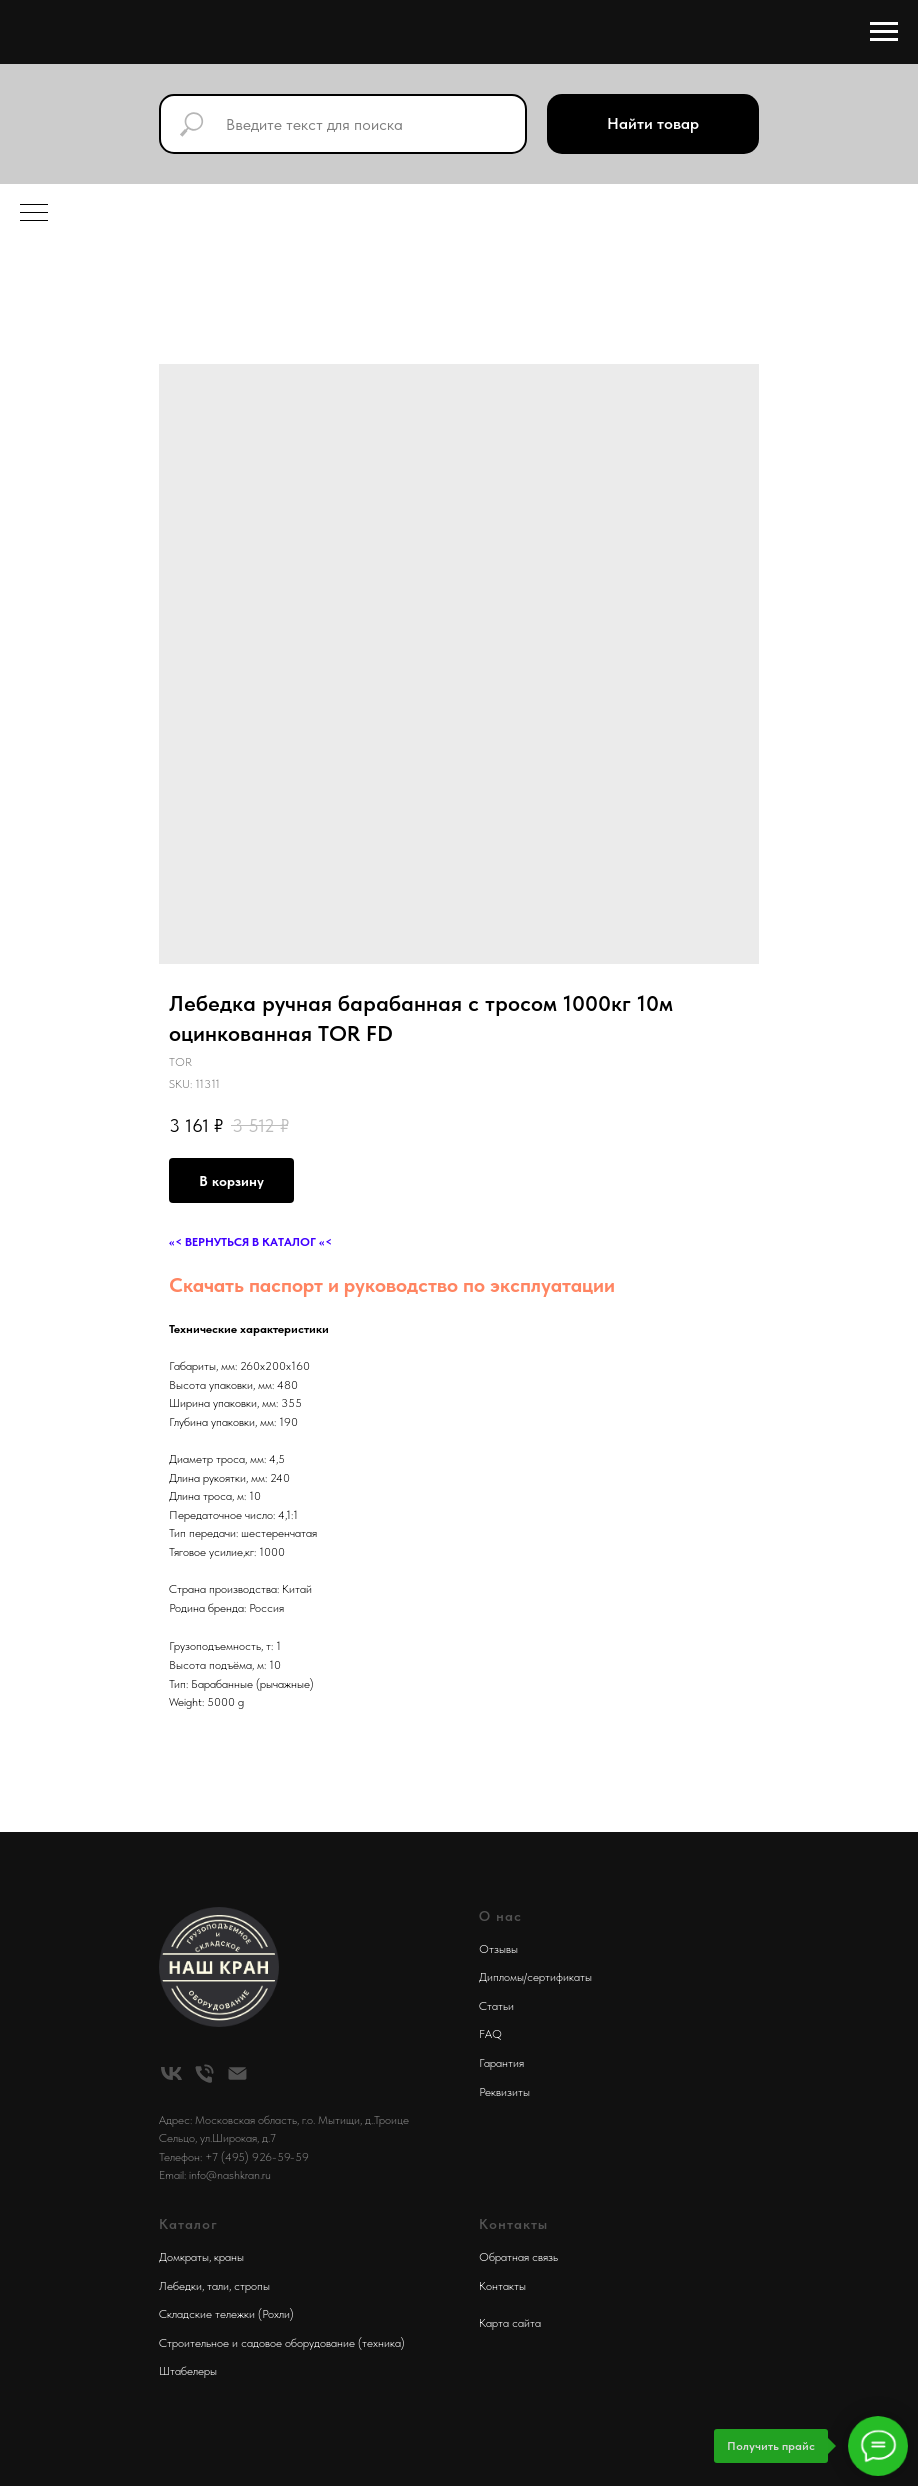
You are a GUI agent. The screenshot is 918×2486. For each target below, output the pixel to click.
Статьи (496, 2006)
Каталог (188, 2224)
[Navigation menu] (884, 32)
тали (218, 2286)
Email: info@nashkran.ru (215, 2175)
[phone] (204, 2073)
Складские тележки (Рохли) (226, 2314)
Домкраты (184, 2257)
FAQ (490, 2034)
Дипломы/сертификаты (535, 1977)
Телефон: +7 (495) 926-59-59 (234, 2157)
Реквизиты (504, 2092)
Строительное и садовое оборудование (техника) (282, 2343)
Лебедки (180, 2286)
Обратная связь (518, 2257)
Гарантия (501, 2063)
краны (229, 2257)
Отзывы (498, 1949)
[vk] (171, 2073)
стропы (252, 2286)
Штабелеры (188, 2371)
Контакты (502, 2286)
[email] (237, 2073)
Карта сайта (510, 2323)
